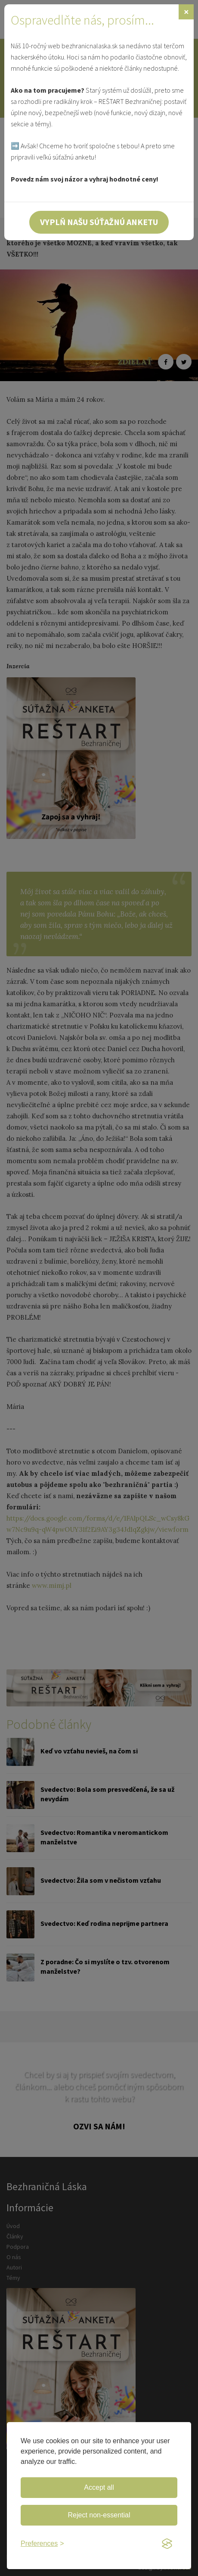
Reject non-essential (99, 2515)
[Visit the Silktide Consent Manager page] (167, 2544)
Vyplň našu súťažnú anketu (99, 221)
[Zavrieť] (186, 11)
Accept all (99, 2487)
